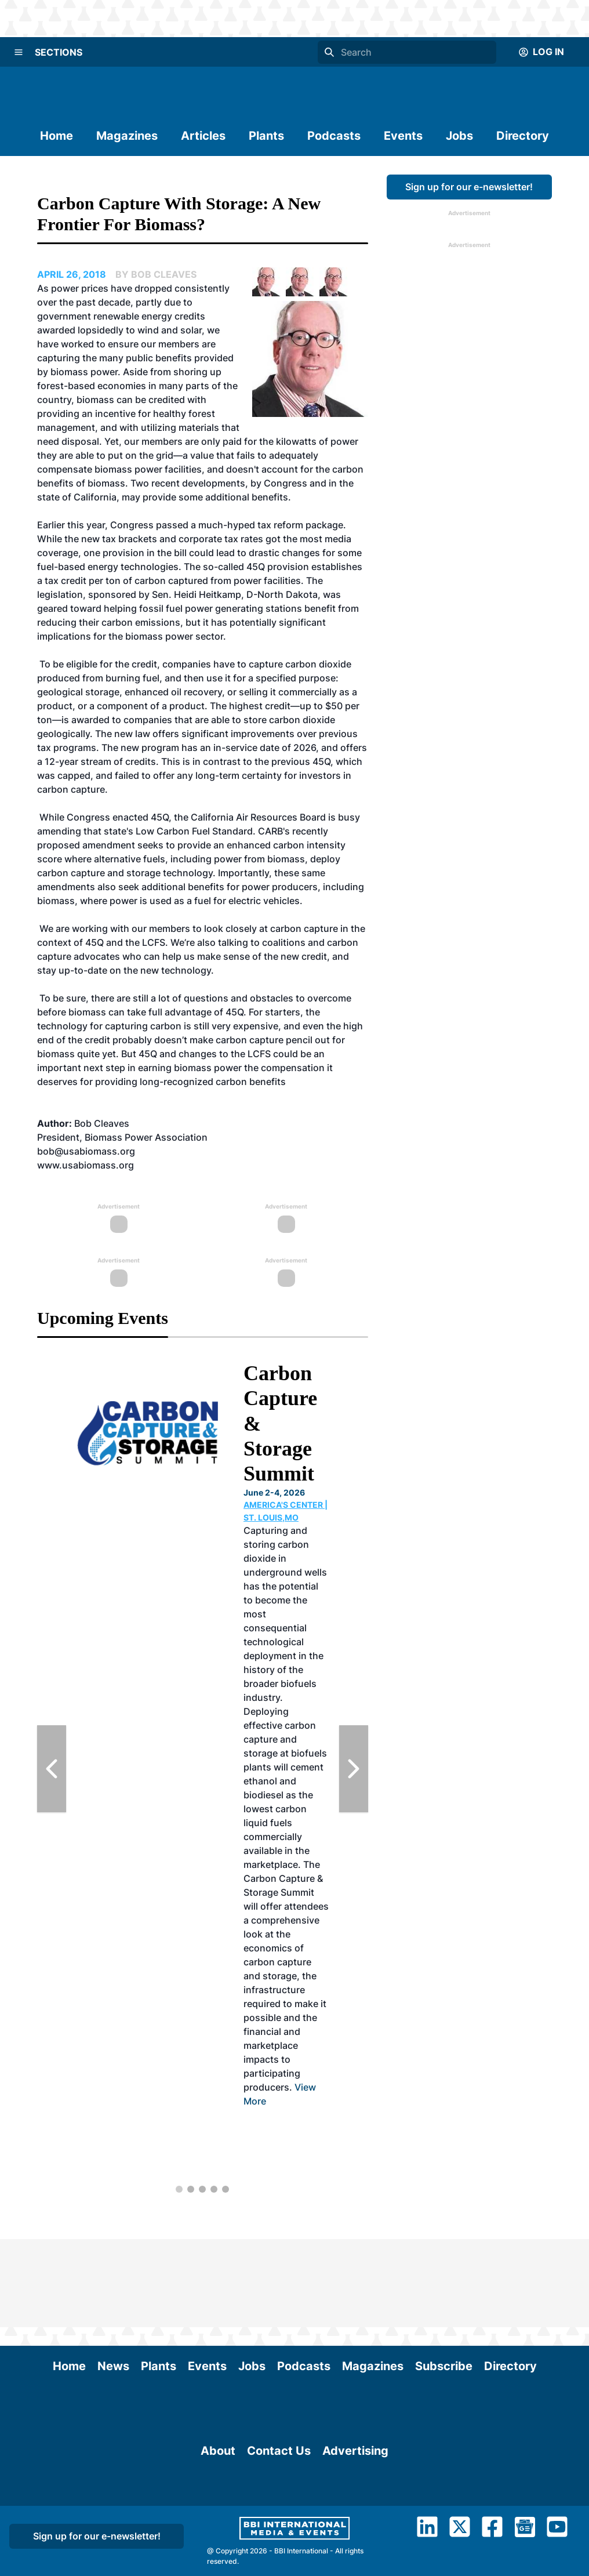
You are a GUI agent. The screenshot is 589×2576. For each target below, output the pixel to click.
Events (403, 136)
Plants (266, 136)
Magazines (127, 136)
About (218, 2521)
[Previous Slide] (51, 1768)
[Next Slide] (353, 1768)
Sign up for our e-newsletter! (469, 187)
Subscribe (443, 2278)
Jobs (459, 136)
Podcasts (334, 136)
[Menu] (18, 52)
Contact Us (279, 2521)
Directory (522, 136)
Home (56, 136)
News (113, 2278)
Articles (203, 136)
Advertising (355, 2521)
